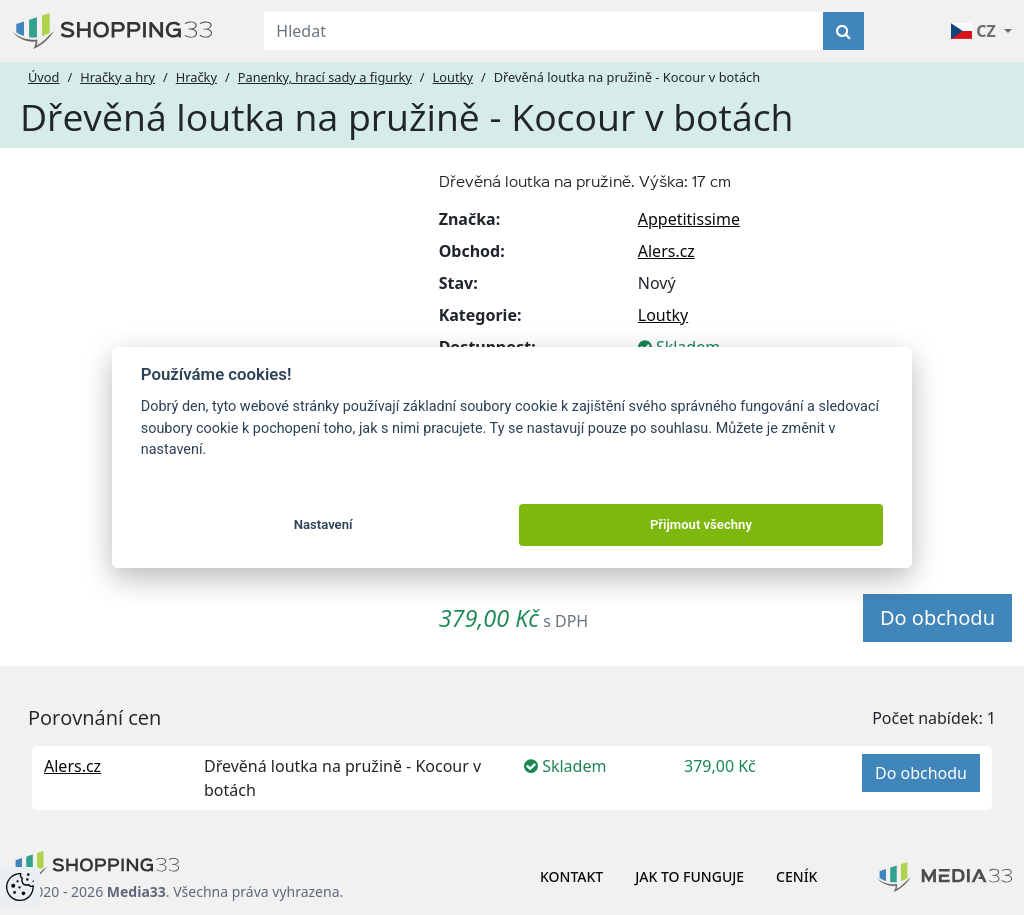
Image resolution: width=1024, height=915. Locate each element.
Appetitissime (689, 219)
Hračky (196, 77)
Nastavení (323, 524)
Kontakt (571, 876)
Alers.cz (666, 251)
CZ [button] (975, 31)
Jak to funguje (689, 876)
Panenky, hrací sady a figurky (325, 77)
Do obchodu (937, 617)
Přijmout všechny (701, 524)
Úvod (43, 77)
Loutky (453, 77)
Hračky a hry (117, 77)
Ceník (796, 876)
